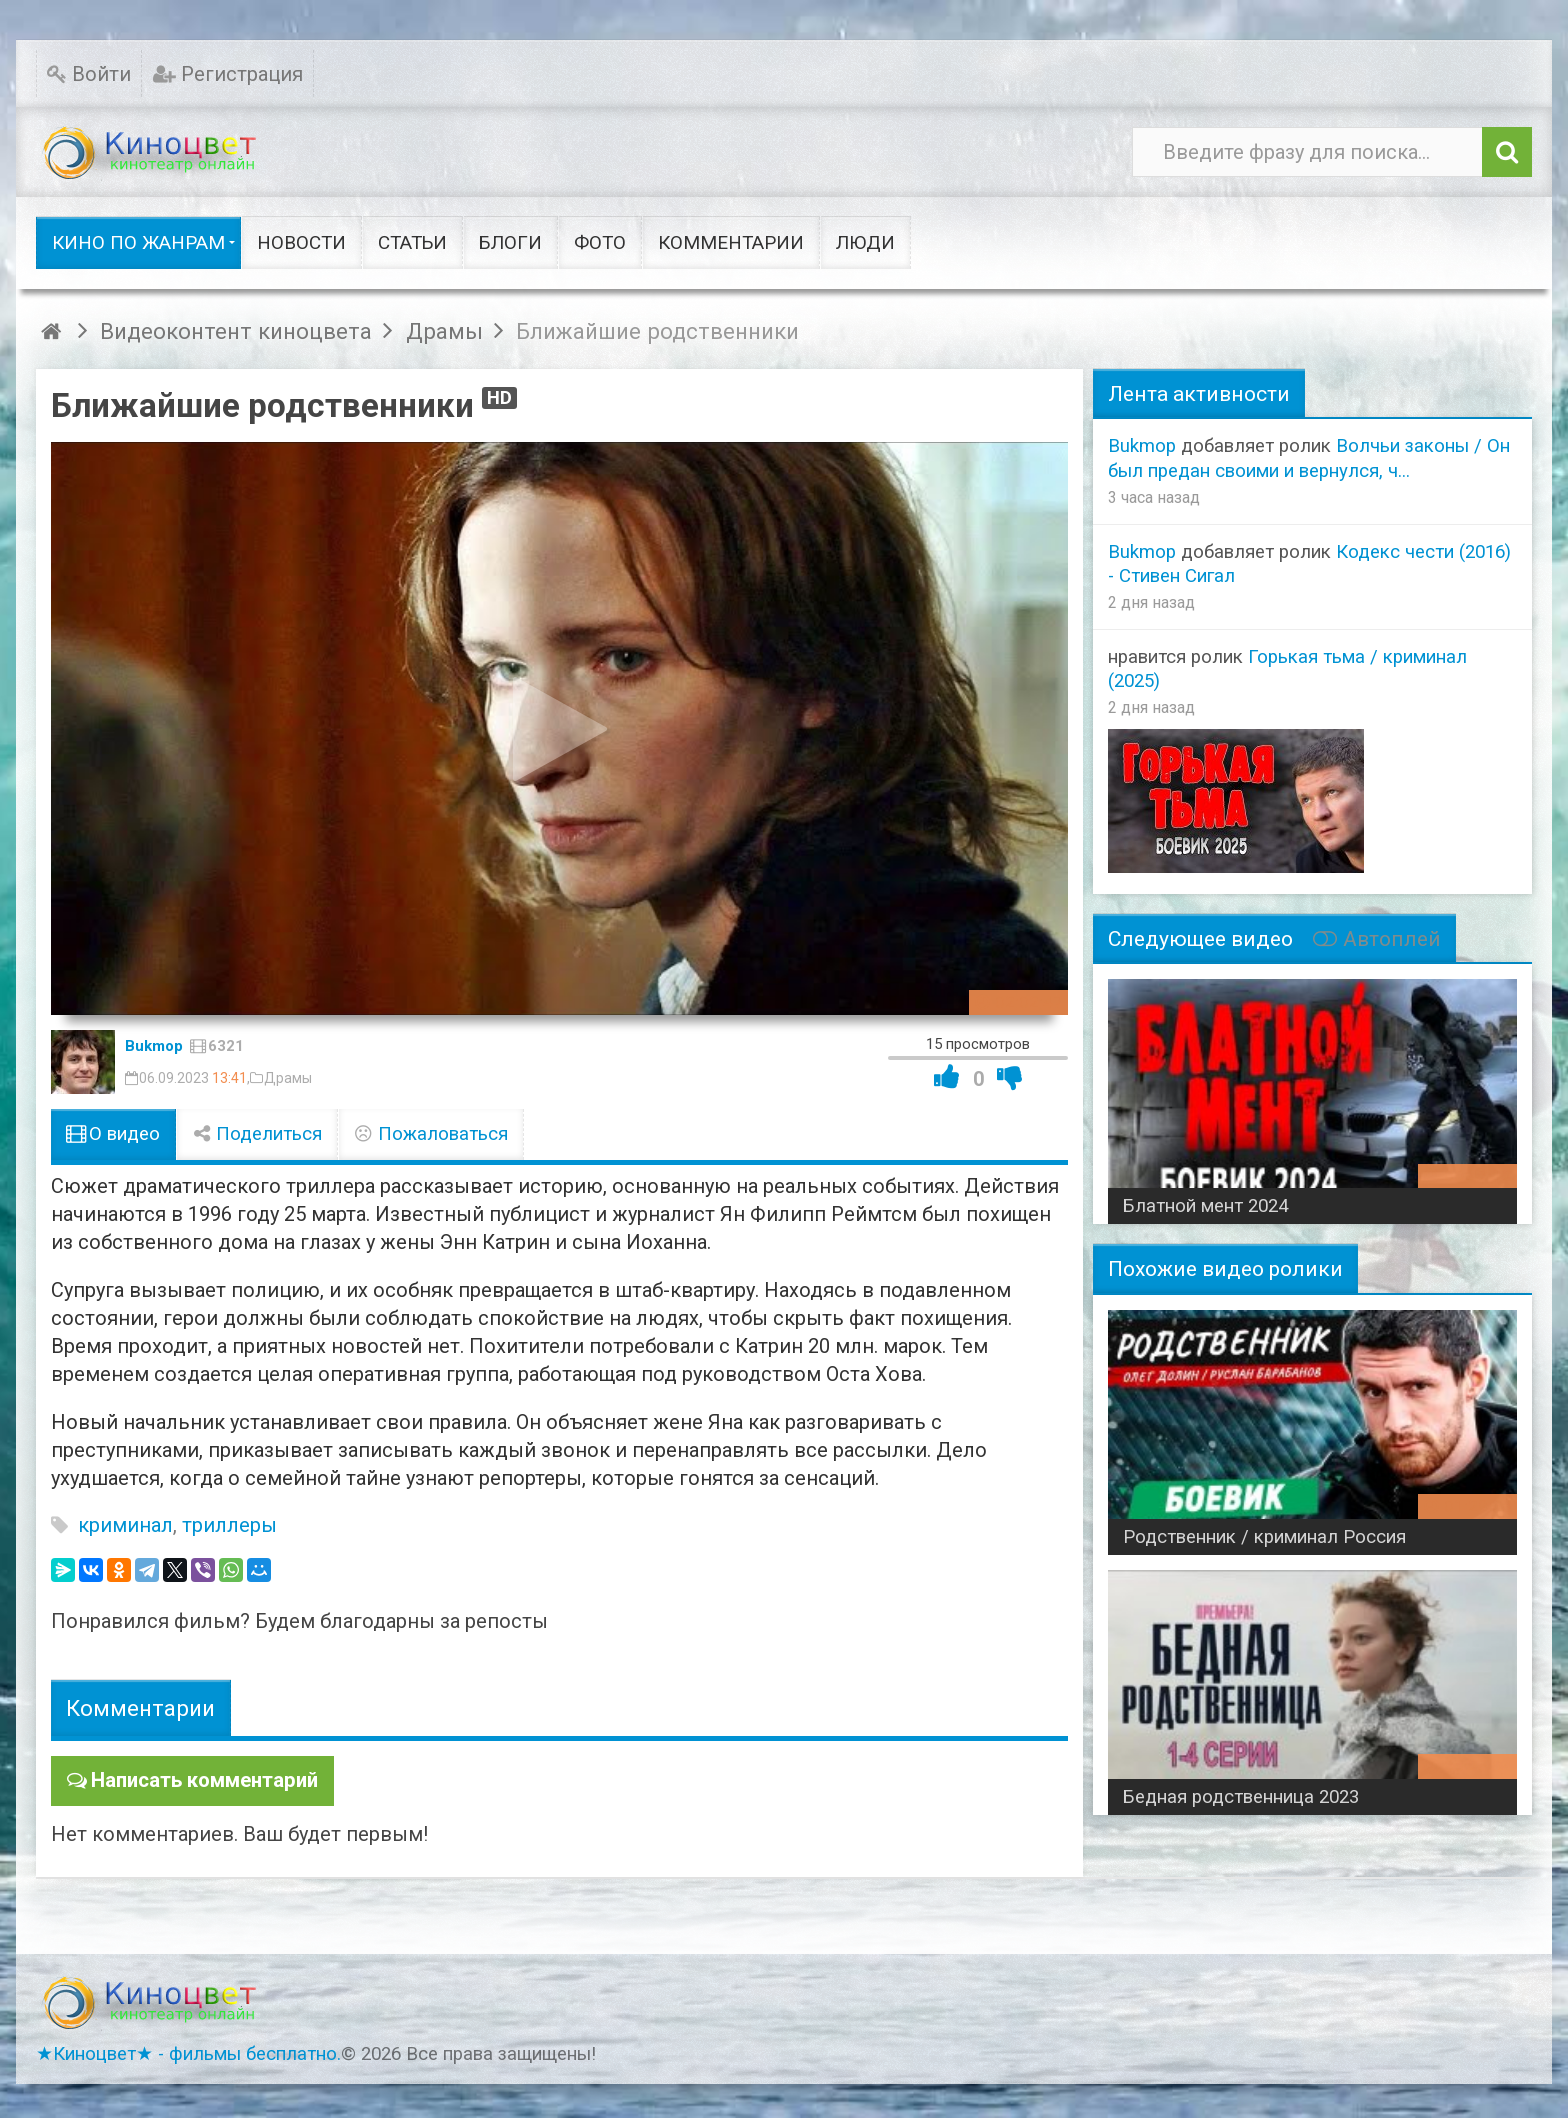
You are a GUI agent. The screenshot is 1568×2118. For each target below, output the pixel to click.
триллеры (229, 1525)
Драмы (288, 1078)
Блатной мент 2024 (1205, 1206)
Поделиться (257, 1134)
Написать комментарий (204, 1780)
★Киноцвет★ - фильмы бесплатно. (188, 2053)
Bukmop (154, 1046)
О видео (113, 1134)
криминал (125, 1525)
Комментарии (140, 1708)
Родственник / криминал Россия (1264, 1537)
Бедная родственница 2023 (1241, 1797)
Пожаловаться (431, 1134)
